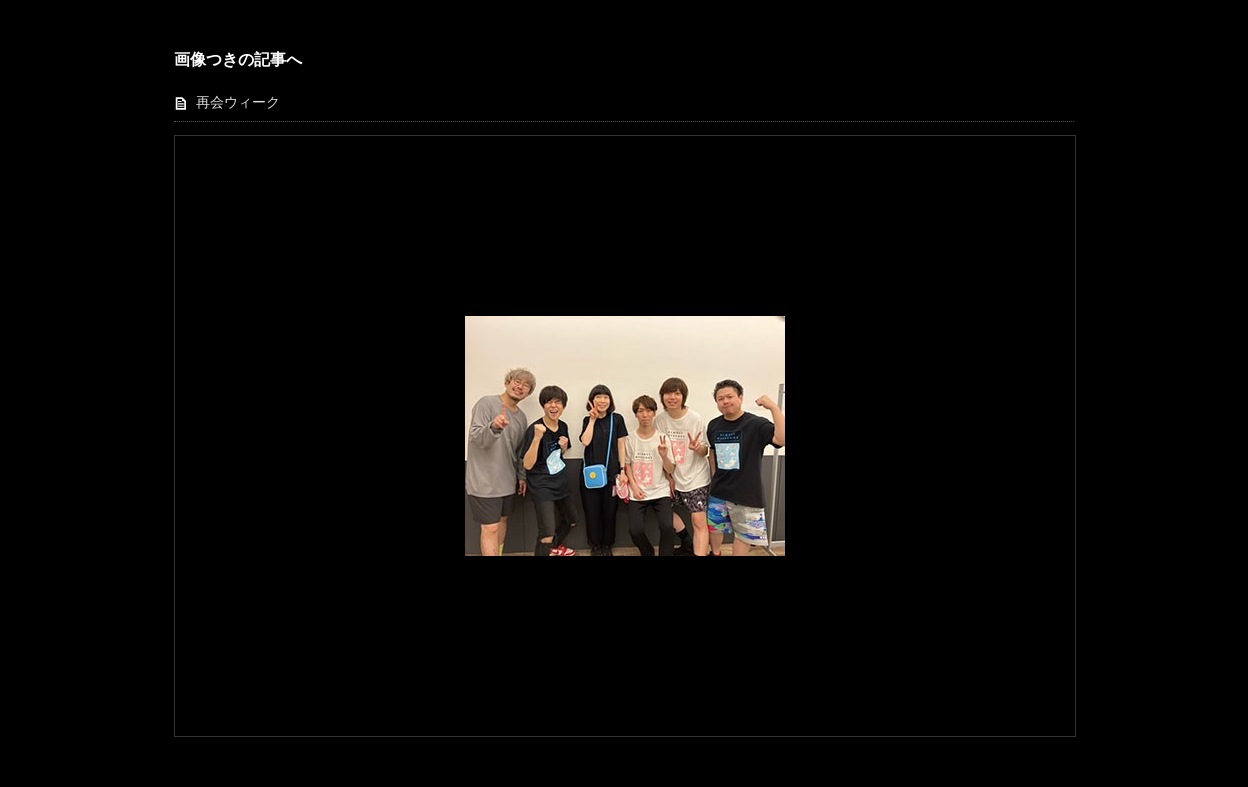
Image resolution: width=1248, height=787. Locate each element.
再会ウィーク (238, 102)
